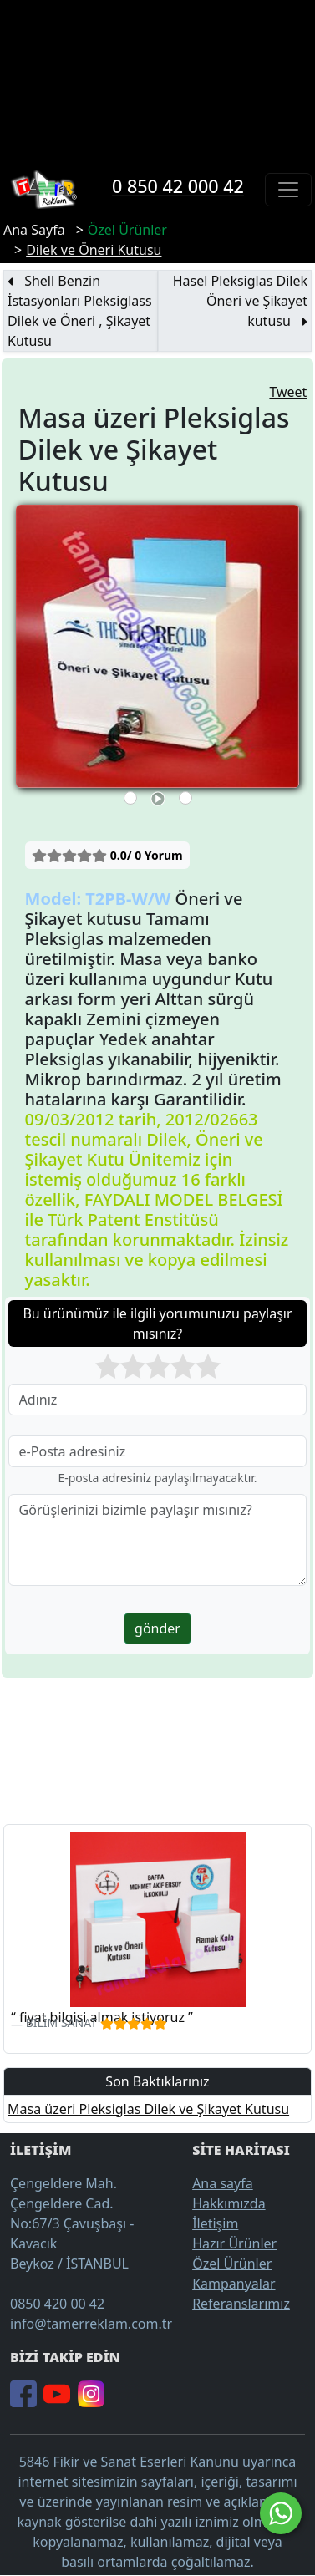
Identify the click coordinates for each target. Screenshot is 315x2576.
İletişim (215, 2223)
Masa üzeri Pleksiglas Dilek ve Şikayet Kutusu (148, 2109)
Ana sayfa (222, 2183)
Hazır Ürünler (234, 2243)
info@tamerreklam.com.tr (91, 2323)
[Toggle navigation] (288, 189)
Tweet (288, 392)
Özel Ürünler (232, 2263)
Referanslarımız (241, 2303)
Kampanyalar (233, 2283)
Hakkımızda (228, 2203)
